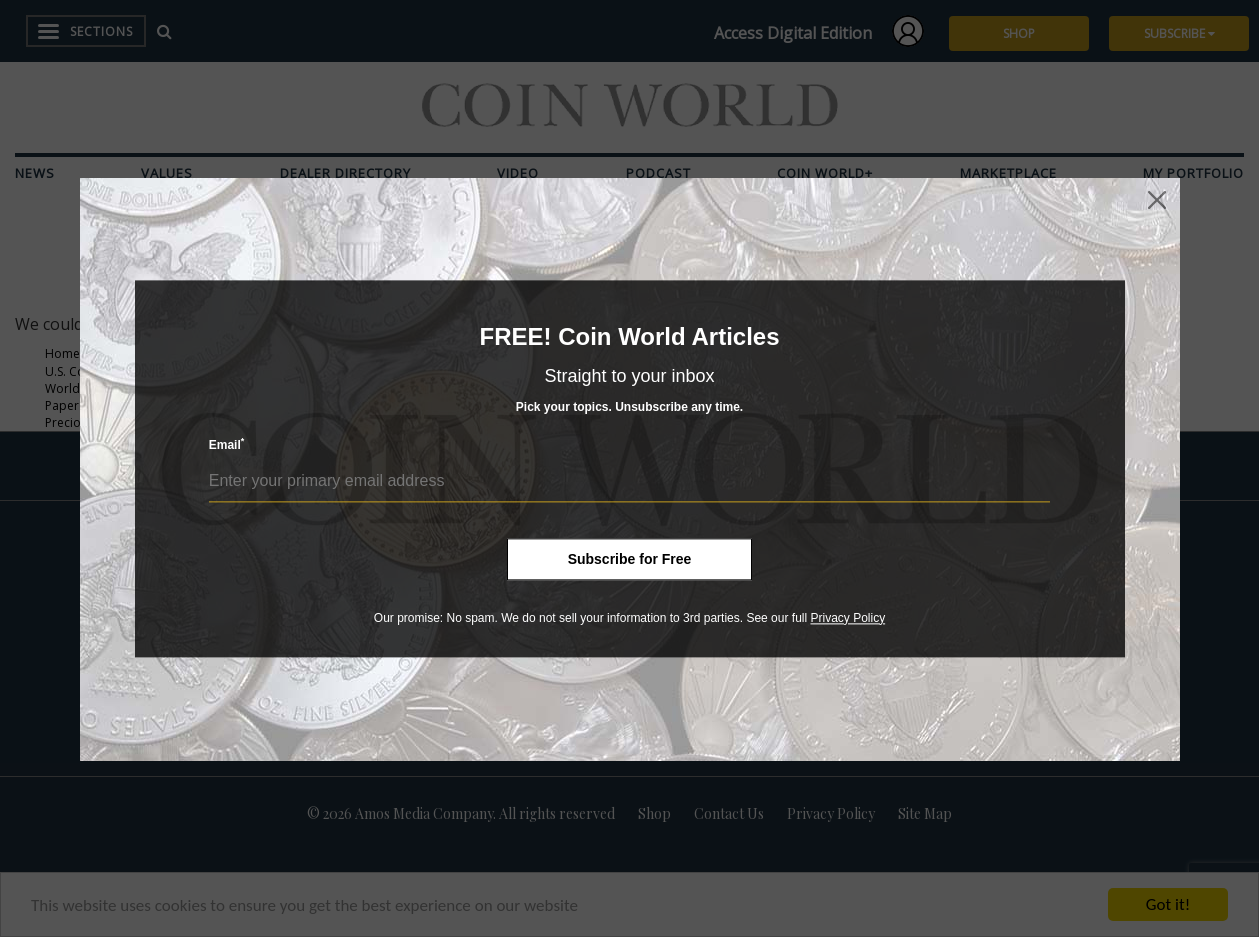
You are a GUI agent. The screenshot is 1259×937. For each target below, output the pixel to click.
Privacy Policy (847, 618)
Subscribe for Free (630, 559)
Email (227, 444)
